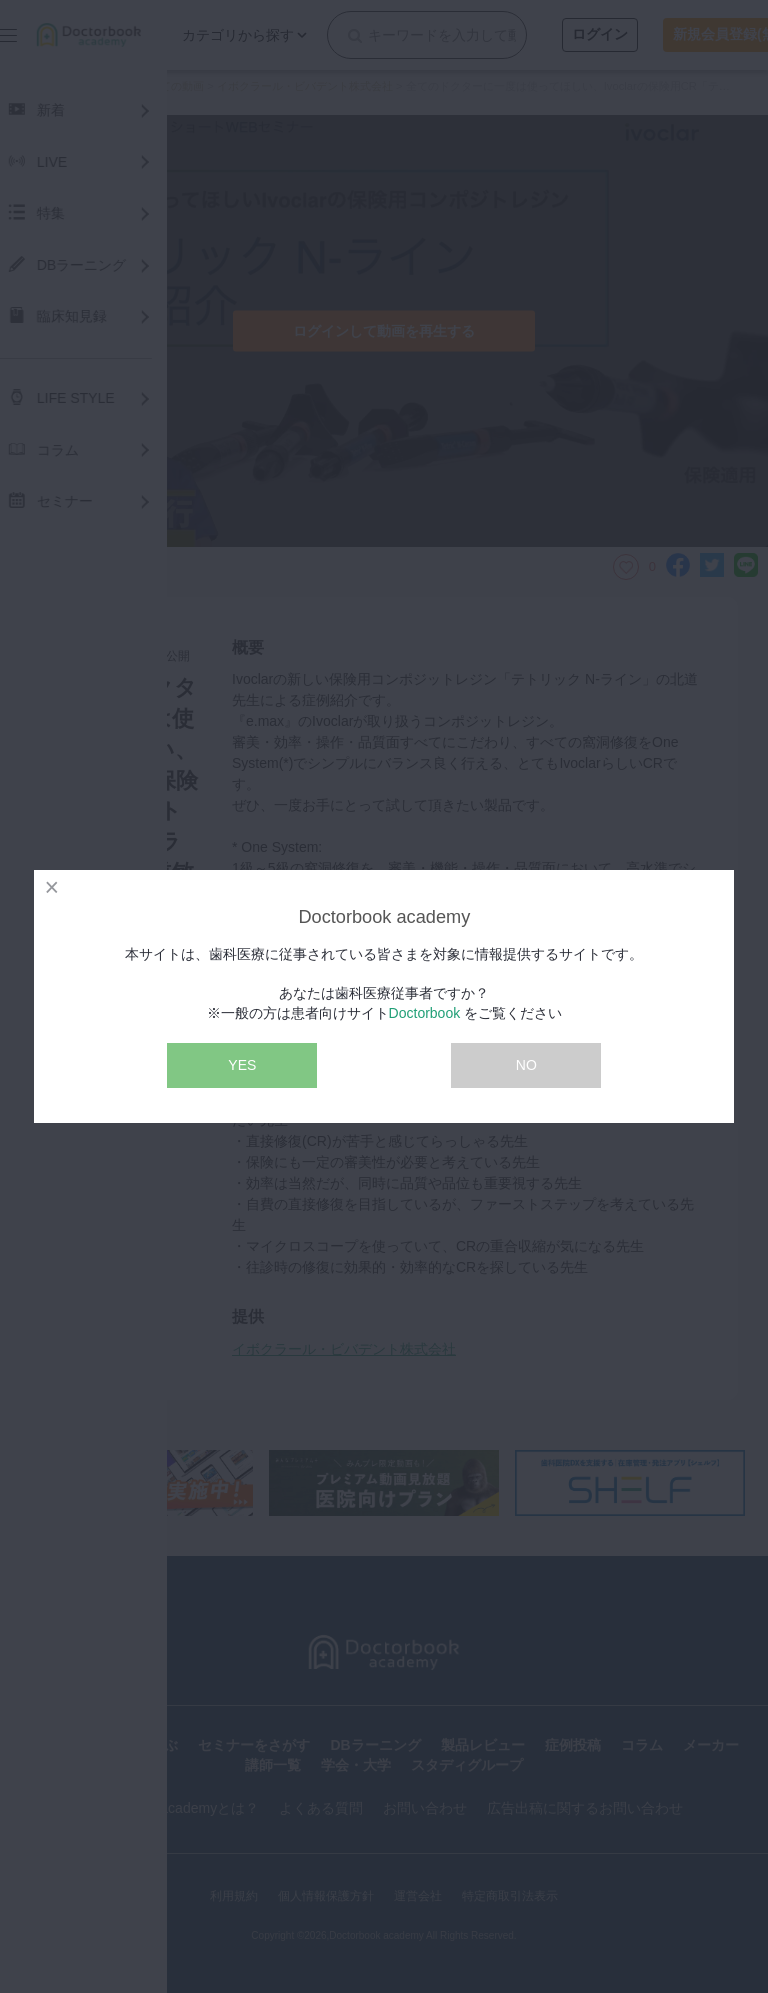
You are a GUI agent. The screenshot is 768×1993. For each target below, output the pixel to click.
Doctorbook (425, 1013)
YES (242, 1065)
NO (526, 1065)
